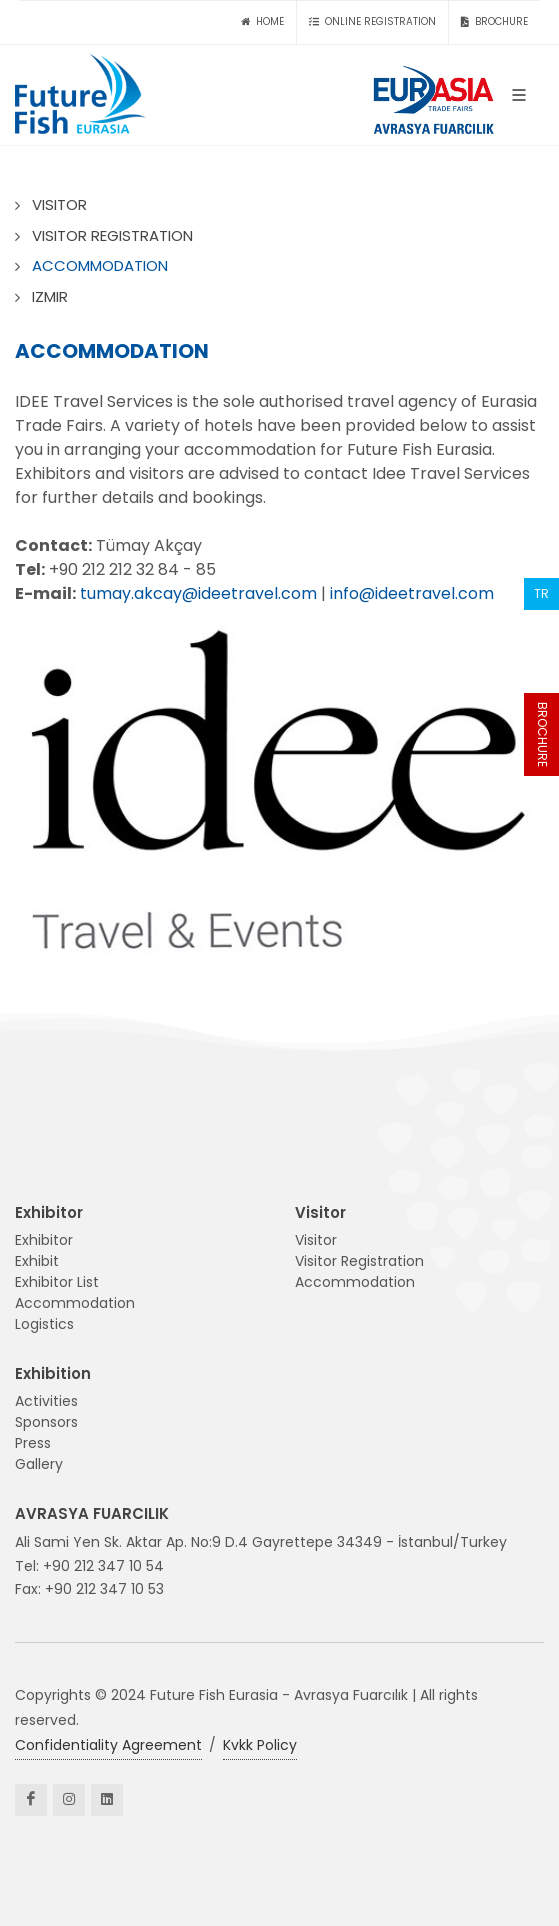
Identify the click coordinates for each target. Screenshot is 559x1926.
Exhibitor (44, 1240)
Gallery (39, 1464)
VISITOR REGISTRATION (112, 235)
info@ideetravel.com (412, 593)
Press (33, 1443)
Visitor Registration (359, 1261)
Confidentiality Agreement (108, 1745)
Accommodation (75, 1303)
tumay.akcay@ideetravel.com (198, 593)
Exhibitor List (57, 1282)
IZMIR (50, 296)
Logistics (44, 1324)
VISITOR (59, 204)
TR (541, 593)
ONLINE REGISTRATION (372, 22)
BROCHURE (542, 734)
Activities (46, 1401)
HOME (262, 22)
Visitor (316, 1240)
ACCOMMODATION (100, 265)
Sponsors (46, 1422)
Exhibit (37, 1261)
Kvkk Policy (260, 1745)
